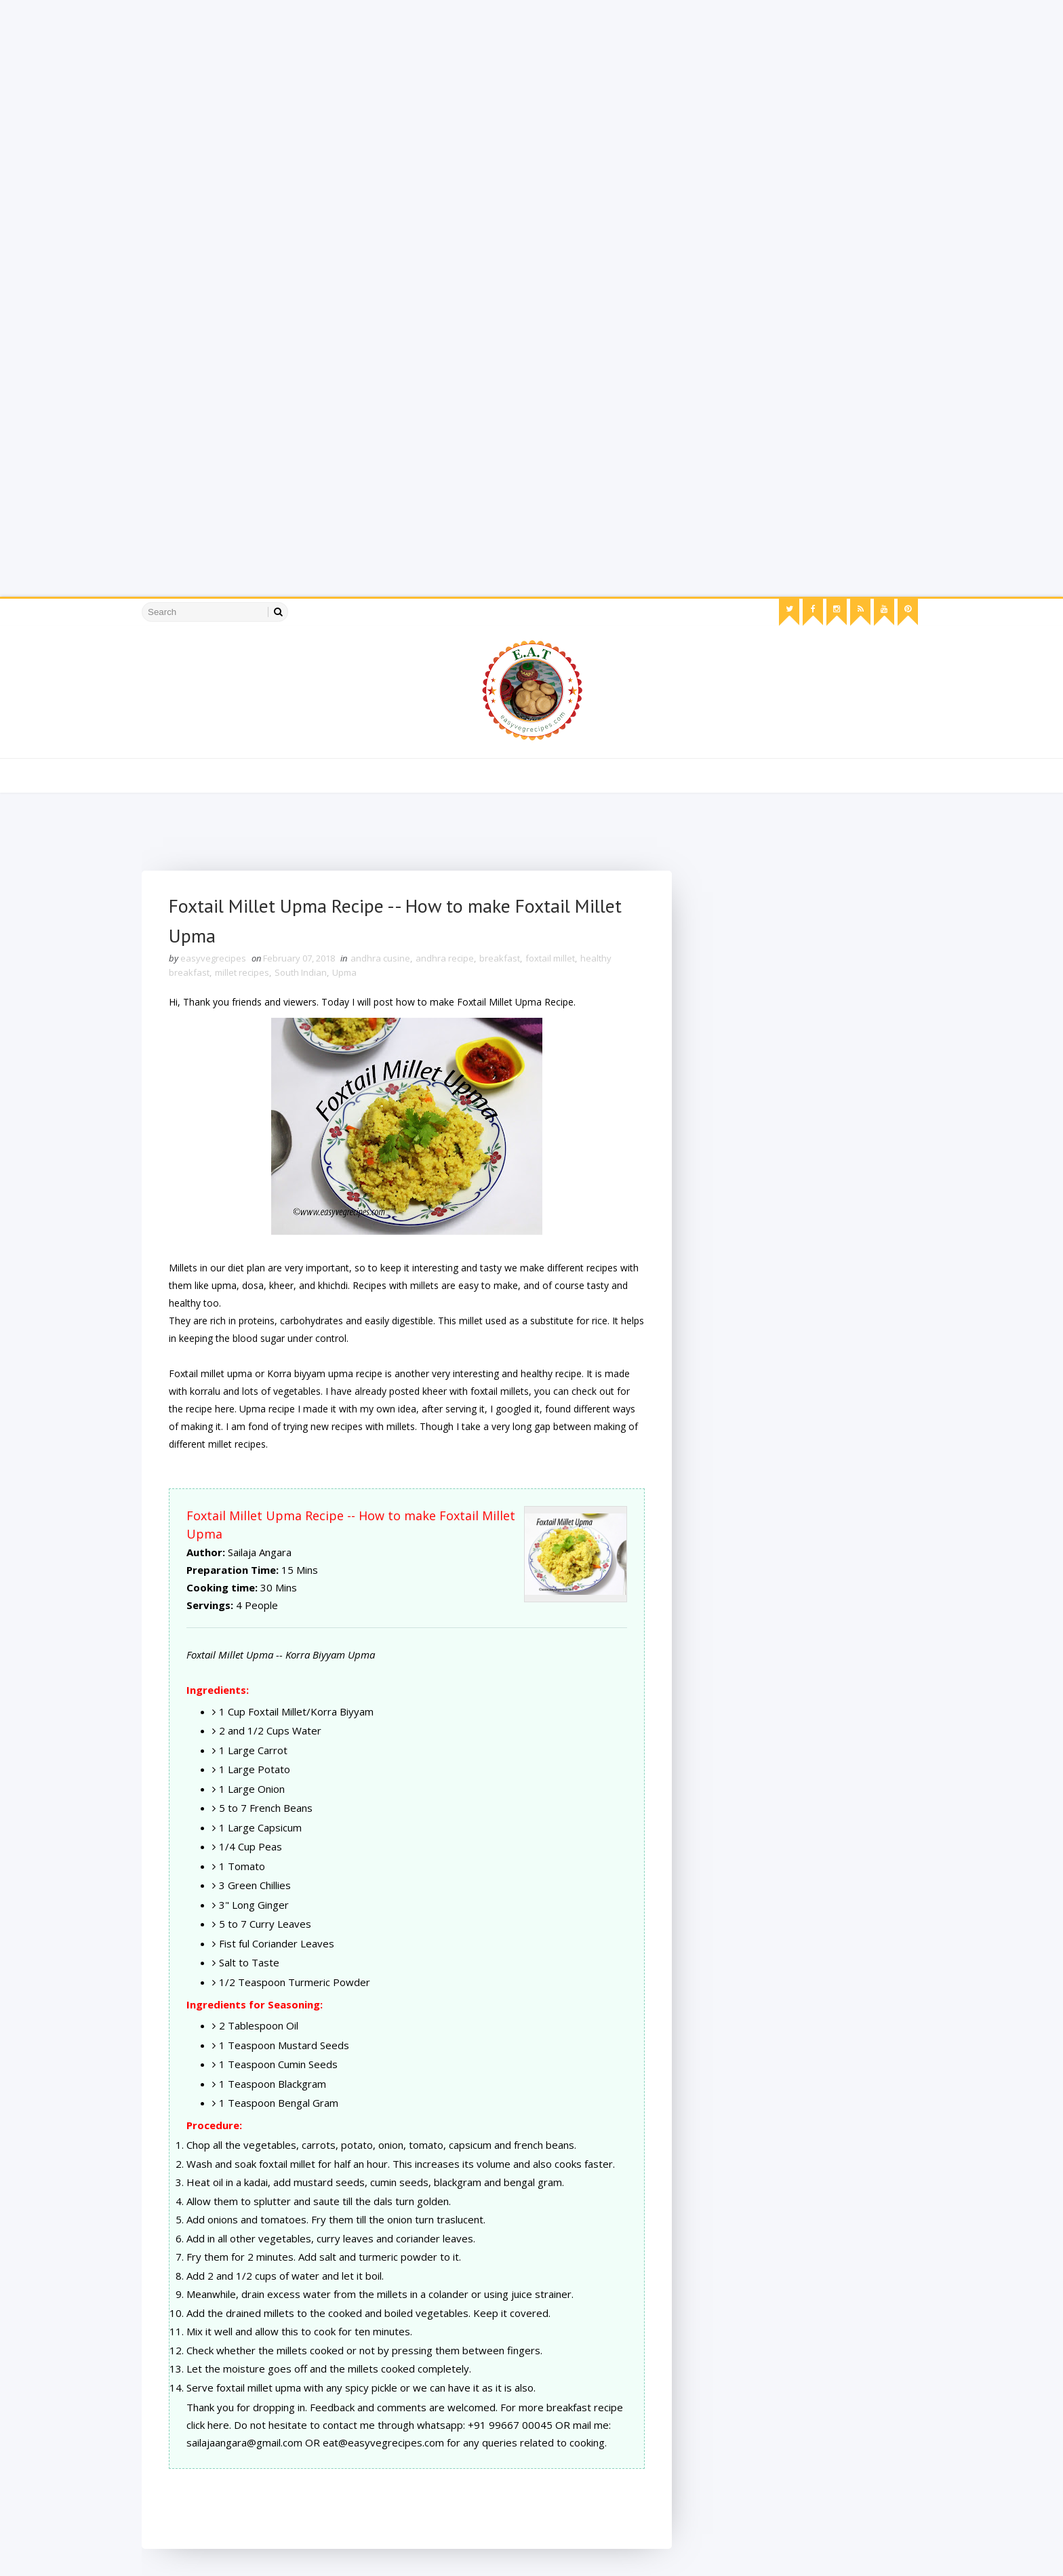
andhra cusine (380, 958)
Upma (344, 972)
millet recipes (242, 972)
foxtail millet (550, 958)
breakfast (499, 958)
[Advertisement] (407, 95)
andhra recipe (445, 958)
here (225, 1408)
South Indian (301, 972)
